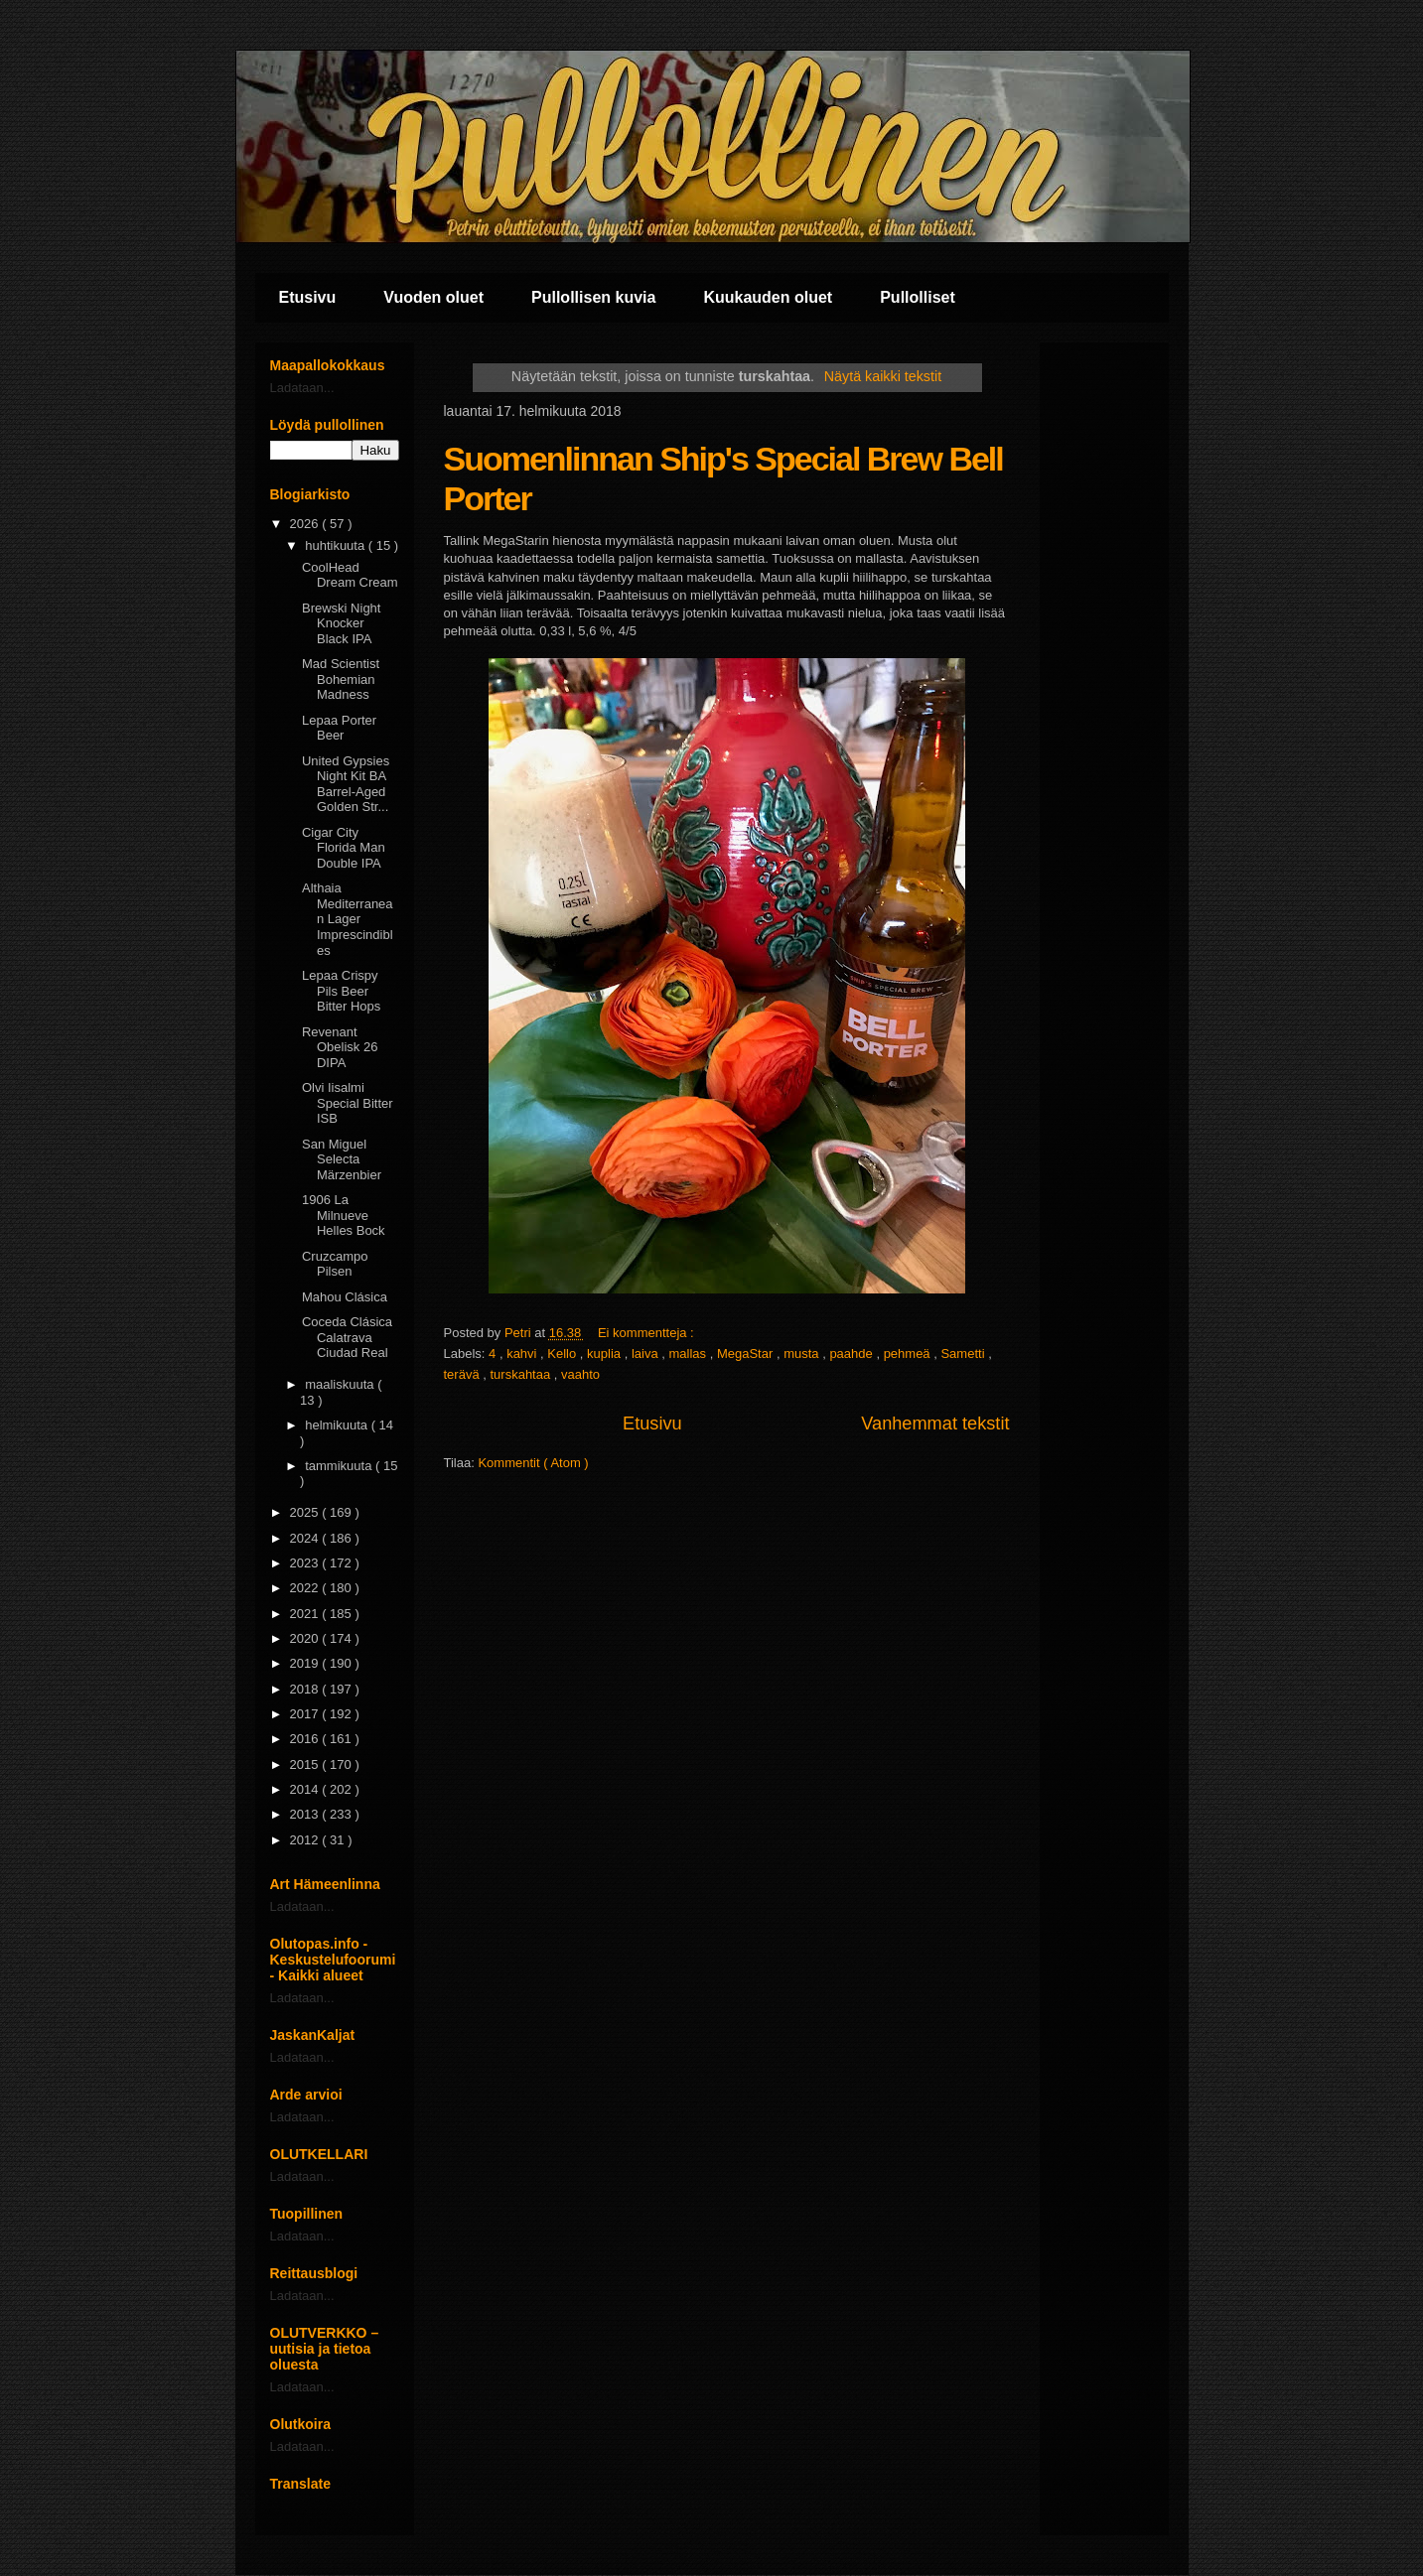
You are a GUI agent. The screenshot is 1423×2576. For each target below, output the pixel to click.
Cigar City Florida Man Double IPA (343, 848)
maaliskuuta (341, 1384)
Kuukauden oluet (767, 297)
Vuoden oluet (433, 297)
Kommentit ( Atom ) (533, 1462)
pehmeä (909, 1353)
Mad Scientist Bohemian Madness (340, 679)
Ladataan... (302, 387)
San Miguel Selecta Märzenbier (341, 1159)
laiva (646, 1353)
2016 (306, 1738)
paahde (852, 1353)
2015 (306, 1764)
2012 (306, 1839)
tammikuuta (340, 1465)
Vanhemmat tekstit (935, 1423)
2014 (306, 1789)
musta (802, 1353)
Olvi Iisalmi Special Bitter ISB (347, 1103)
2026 (306, 523)
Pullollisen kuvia (593, 297)
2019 (306, 1663)
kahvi (523, 1353)
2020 (306, 1638)
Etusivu (308, 297)
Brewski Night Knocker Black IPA (341, 623)
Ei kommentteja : (647, 1332)
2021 (306, 1613)
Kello (563, 1353)
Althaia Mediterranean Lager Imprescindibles (347, 919)
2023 (306, 1563)
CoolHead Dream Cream (350, 575)
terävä (464, 1374)
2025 (306, 1512)
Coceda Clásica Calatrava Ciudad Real (347, 1337)
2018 (306, 1689)
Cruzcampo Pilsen (334, 1264)
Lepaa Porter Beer (339, 728)
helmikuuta (337, 1425)
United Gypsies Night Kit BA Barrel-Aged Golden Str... (345, 784)
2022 (306, 1587)
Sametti (964, 1353)
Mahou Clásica (344, 1296)
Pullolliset (917, 297)
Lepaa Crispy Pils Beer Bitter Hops (341, 991)
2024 (306, 1538)
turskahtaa (521, 1374)
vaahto (580, 1374)
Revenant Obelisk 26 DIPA (339, 1047)
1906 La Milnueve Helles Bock (343, 1215)
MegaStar (747, 1353)
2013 (306, 1814)
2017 (306, 1713)
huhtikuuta (336, 545)
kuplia (606, 1353)
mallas (689, 1353)
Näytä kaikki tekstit (882, 376)
